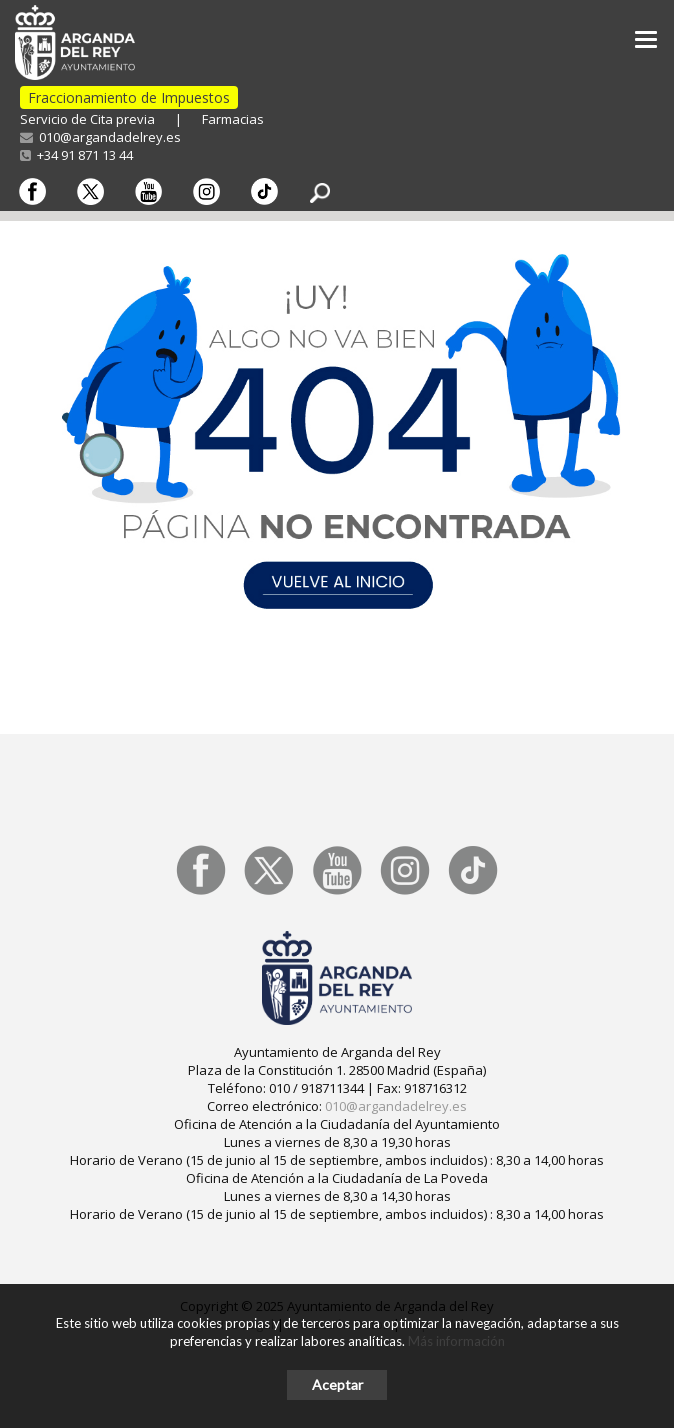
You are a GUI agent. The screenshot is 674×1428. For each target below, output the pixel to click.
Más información (456, 1341)
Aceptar (337, 1384)
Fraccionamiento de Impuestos (129, 97)
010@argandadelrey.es (100, 137)
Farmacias (233, 119)
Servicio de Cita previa (87, 119)
